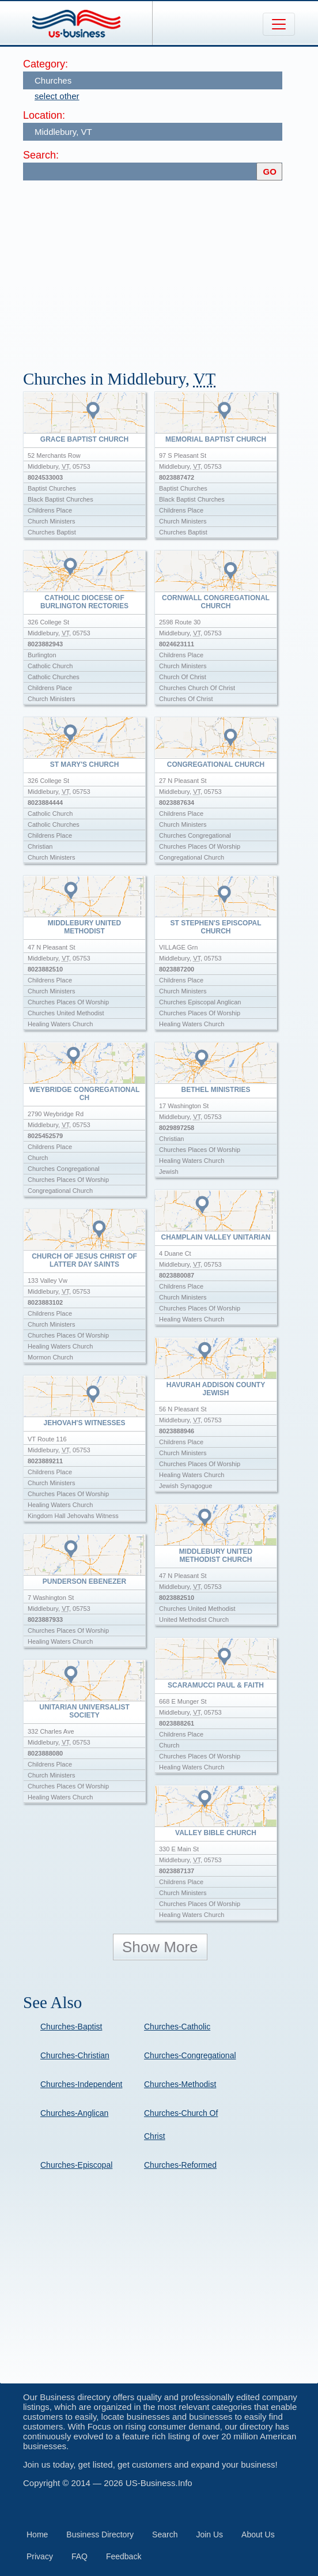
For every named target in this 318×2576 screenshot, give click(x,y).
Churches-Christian (74, 2055)
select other (57, 96)
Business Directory (100, 2534)
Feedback (123, 2556)
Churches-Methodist (180, 2084)
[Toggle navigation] (279, 24)
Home (37, 2534)
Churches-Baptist (71, 2026)
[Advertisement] (170, 270)
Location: (44, 115)
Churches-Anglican (74, 2113)
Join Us (209, 2534)
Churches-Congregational (190, 2055)
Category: (45, 64)
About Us (258, 2534)
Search (164, 2534)
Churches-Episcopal (76, 2165)
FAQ (79, 2556)
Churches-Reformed (180, 2165)
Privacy (39, 2556)
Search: (41, 155)
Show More (160, 1947)
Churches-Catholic (177, 2026)
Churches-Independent (81, 2084)
